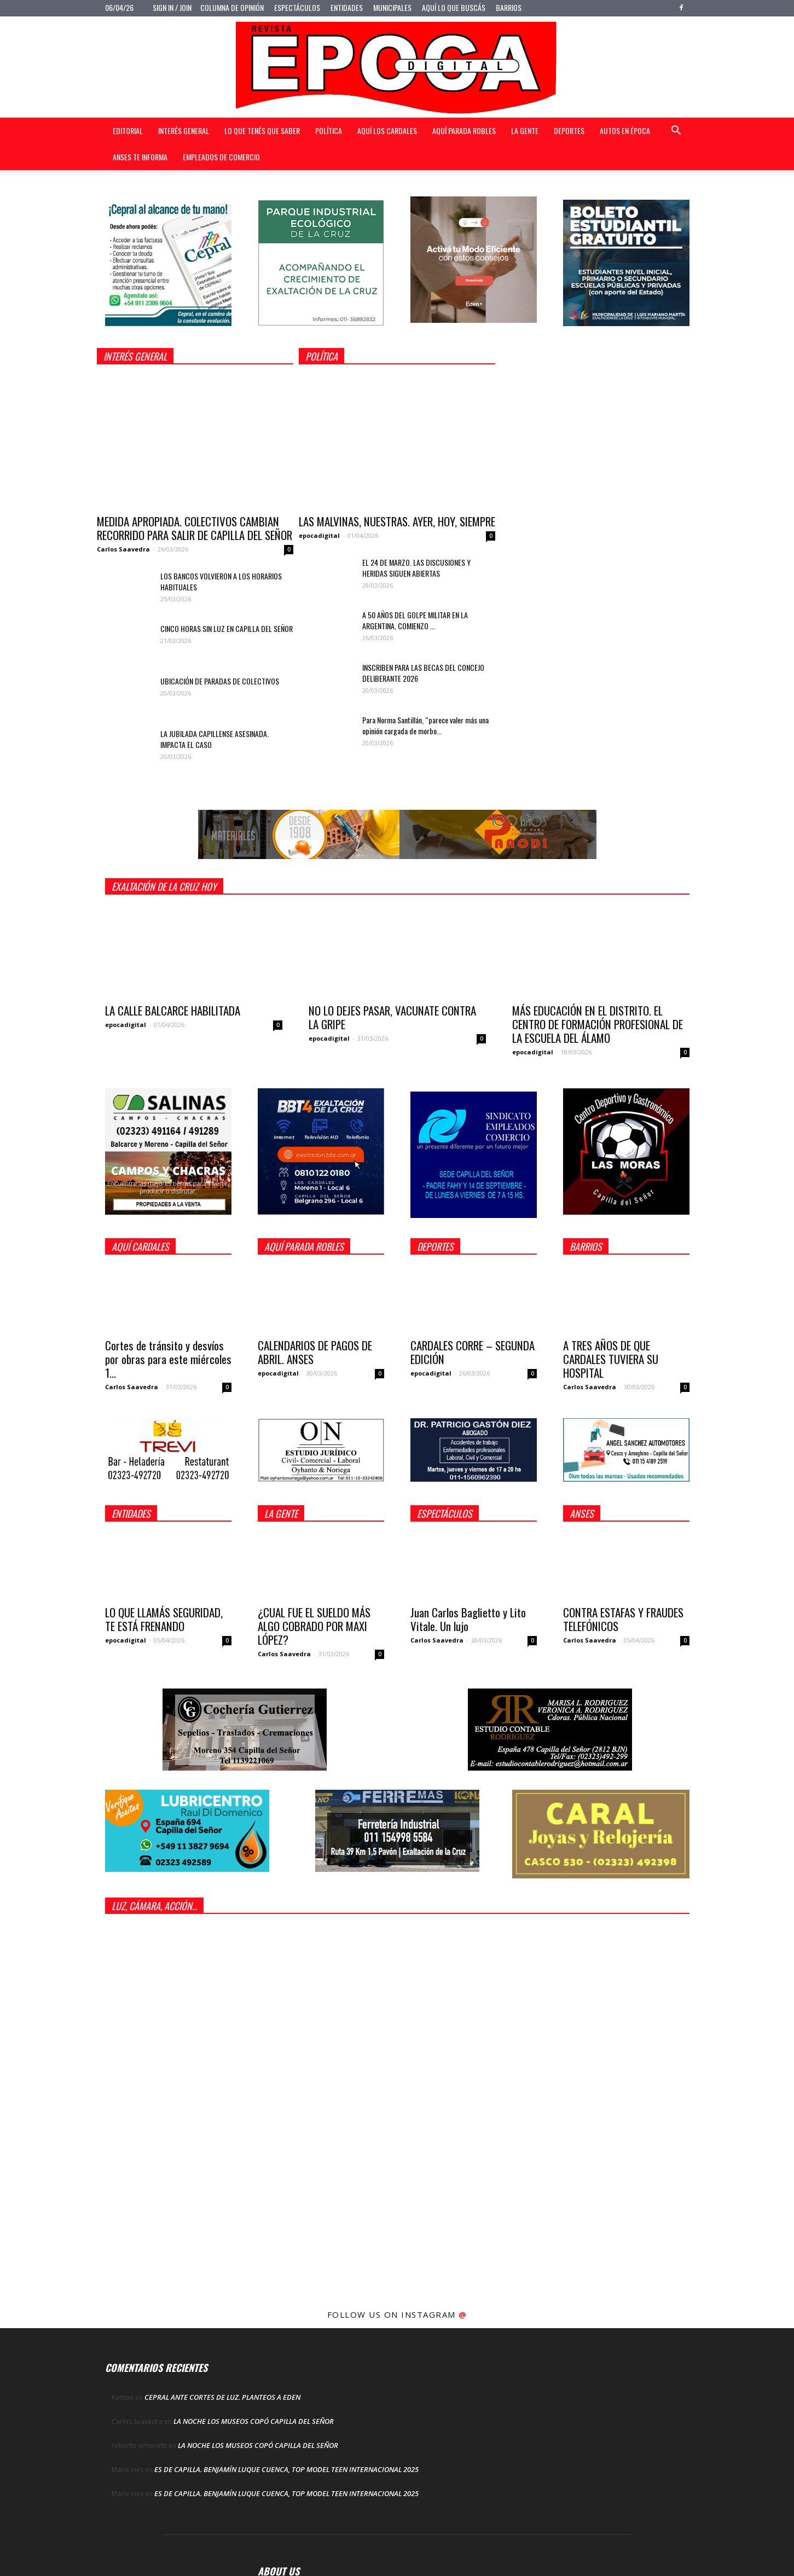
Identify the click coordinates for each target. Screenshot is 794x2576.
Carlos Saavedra (123, 549)
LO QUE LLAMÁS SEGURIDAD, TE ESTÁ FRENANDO (164, 1619)
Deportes (569, 130)
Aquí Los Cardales (387, 130)
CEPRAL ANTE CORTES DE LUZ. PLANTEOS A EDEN (222, 2397)
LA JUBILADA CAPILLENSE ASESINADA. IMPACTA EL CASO (214, 739)
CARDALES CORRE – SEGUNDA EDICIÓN (472, 1352)
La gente (524, 130)
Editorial (128, 130)
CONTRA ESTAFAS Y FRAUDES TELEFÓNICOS (623, 1619)
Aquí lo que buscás (453, 7)
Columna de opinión (232, 7)
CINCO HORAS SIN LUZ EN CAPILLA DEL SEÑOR (226, 628)
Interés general (183, 130)
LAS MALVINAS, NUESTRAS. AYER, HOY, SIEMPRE (397, 521)
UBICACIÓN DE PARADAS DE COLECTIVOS (219, 681)
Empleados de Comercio (221, 157)
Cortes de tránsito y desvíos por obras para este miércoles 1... (168, 1359)
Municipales (392, 7)
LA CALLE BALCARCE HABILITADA (172, 1010)
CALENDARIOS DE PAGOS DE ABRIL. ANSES (315, 1352)
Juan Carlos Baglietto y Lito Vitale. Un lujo (468, 1619)
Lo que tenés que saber (262, 130)
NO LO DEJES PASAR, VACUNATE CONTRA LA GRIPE (392, 1017)
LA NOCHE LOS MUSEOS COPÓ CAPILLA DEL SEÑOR (253, 2421)
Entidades (347, 7)
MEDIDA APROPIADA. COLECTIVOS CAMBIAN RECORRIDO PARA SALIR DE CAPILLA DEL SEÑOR (194, 528)
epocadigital (319, 535)
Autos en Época (625, 130)
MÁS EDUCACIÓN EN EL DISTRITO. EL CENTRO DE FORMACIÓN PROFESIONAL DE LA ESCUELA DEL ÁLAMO (597, 1024)
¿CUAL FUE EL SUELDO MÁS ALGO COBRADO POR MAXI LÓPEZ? (314, 1626)
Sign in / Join (172, 7)
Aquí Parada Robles (464, 130)
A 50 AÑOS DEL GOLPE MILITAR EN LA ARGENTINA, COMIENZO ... (415, 620)
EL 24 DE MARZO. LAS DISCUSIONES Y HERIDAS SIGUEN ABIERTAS (416, 567)
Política (328, 130)
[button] (676, 131)
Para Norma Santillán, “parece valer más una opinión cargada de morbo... (425, 725)
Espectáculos (297, 7)
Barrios (508, 7)
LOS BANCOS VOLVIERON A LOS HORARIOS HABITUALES (221, 581)
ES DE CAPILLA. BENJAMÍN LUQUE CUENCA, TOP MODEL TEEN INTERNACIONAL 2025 (286, 2469)
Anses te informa (140, 157)
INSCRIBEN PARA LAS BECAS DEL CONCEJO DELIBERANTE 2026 (423, 673)
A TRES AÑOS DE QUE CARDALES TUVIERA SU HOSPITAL (610, 1359)
